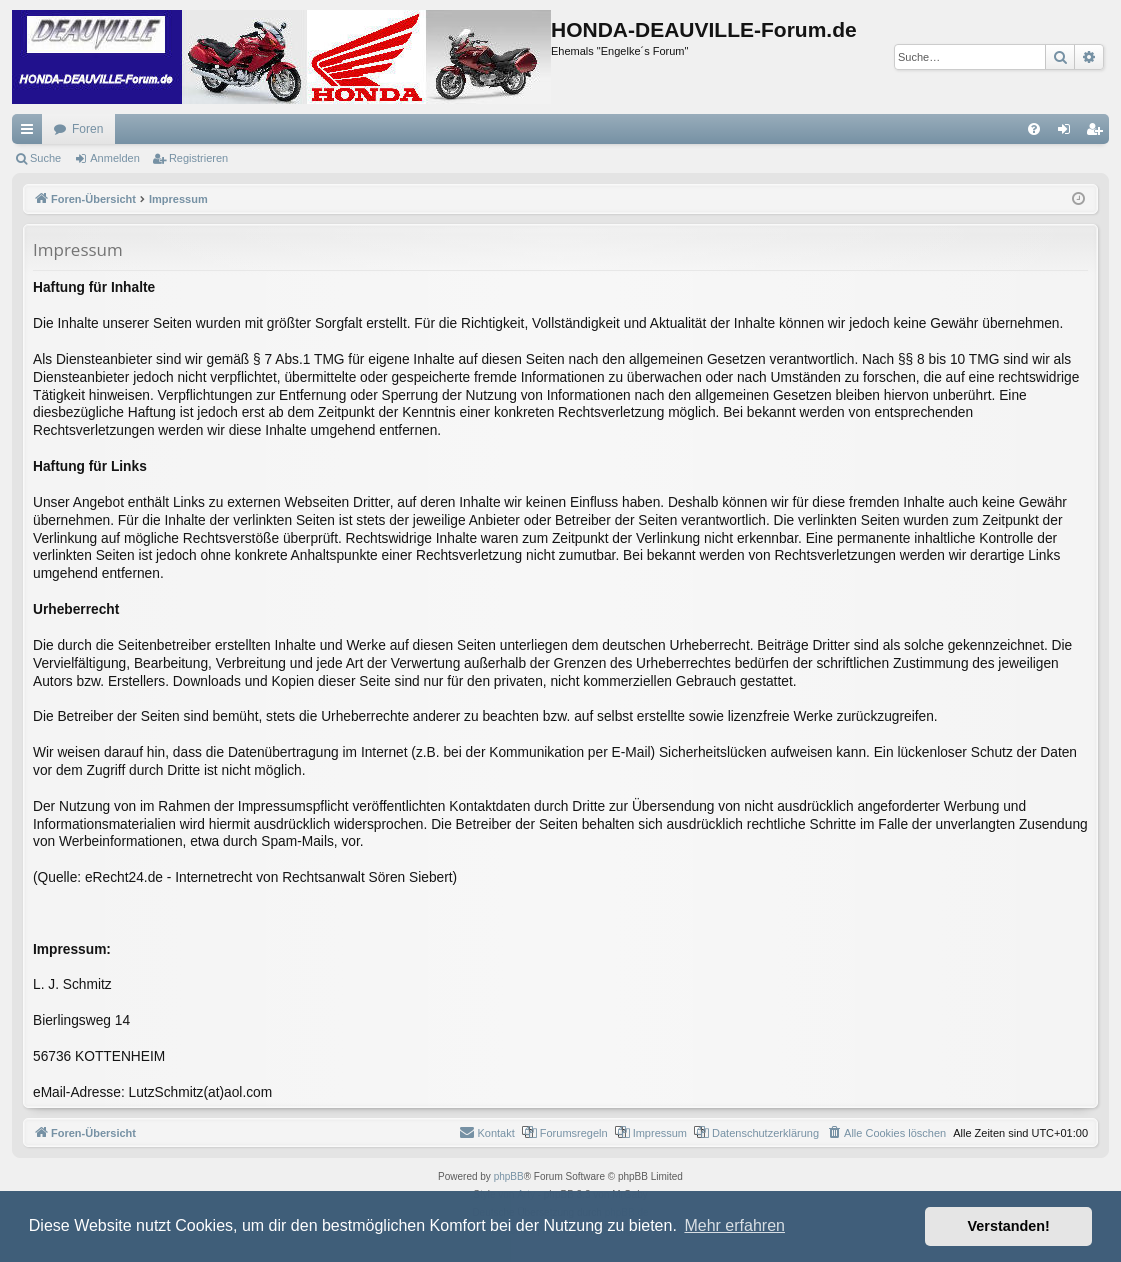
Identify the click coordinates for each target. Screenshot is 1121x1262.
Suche (45, 158)
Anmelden (115, 158)
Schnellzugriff (31, 133)
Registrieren (198, 158)
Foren (87, 129)
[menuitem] (1034, 129)
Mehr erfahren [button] (734, 1225)
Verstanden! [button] (1009, 1226)
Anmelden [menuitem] (1068, 133)
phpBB (509, 1176)
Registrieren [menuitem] (1098, 133)
